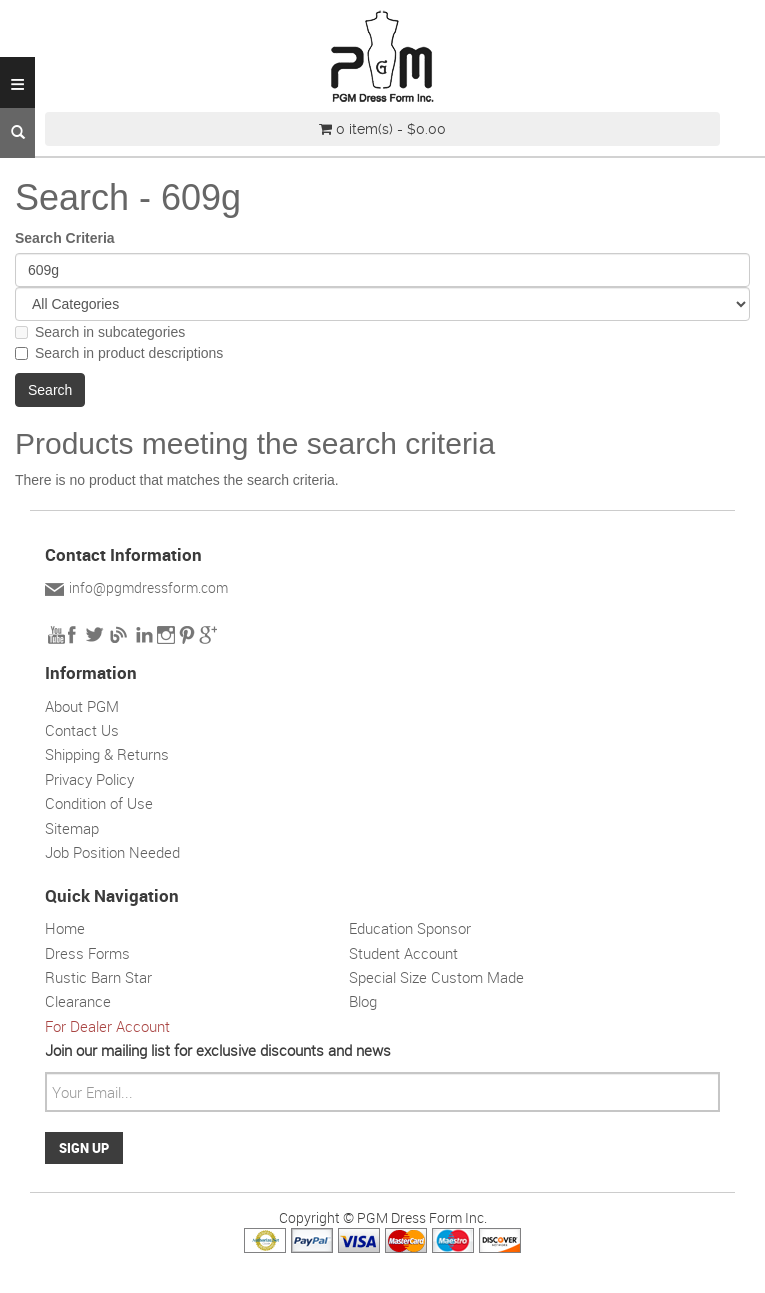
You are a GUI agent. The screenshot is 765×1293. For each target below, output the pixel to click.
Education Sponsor (410, 928)
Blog (363, 1001)
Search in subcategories (100, 332)
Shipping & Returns (107, 754)
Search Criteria (65, 238)
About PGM (82, 706)
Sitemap (72, 828)
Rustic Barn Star (98, 977)
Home (65, 928)
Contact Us (82, 730)
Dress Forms (87, 953)
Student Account (403, 953)
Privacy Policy (89, 779)
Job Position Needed (112, 852)
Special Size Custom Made (436, 977)
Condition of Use (99, 803)
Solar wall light (471, 1026)
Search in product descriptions (119, 353)
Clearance (78, 1001)
